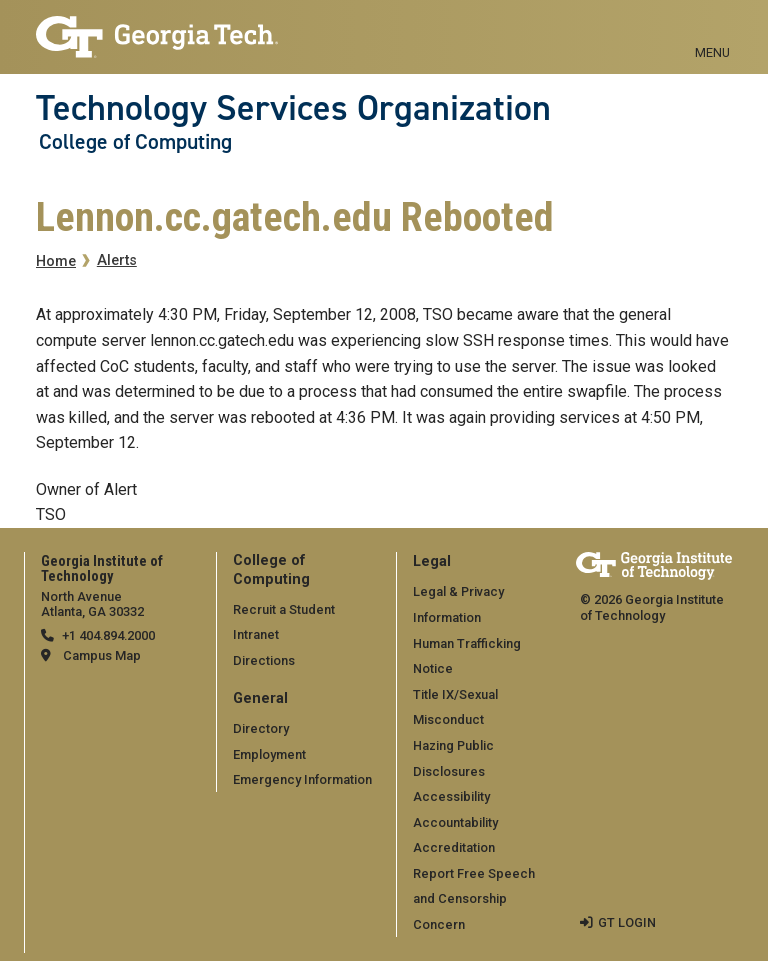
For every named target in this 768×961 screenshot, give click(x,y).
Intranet (256, 634)
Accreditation (454, 847)
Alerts (117, 260)
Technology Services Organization (293, 108)
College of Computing (135, 142)
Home (56, 261)
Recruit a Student (284, 609)
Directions (264, 660)
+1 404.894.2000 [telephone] (108, 635)
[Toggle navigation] (712, 30)
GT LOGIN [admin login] (627, 922)
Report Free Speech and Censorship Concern (474, 899)
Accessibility (451, 796)
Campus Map (102, 655)
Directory (261, 728)
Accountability (455, 822)
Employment (269, 754)
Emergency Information (302, 779)
